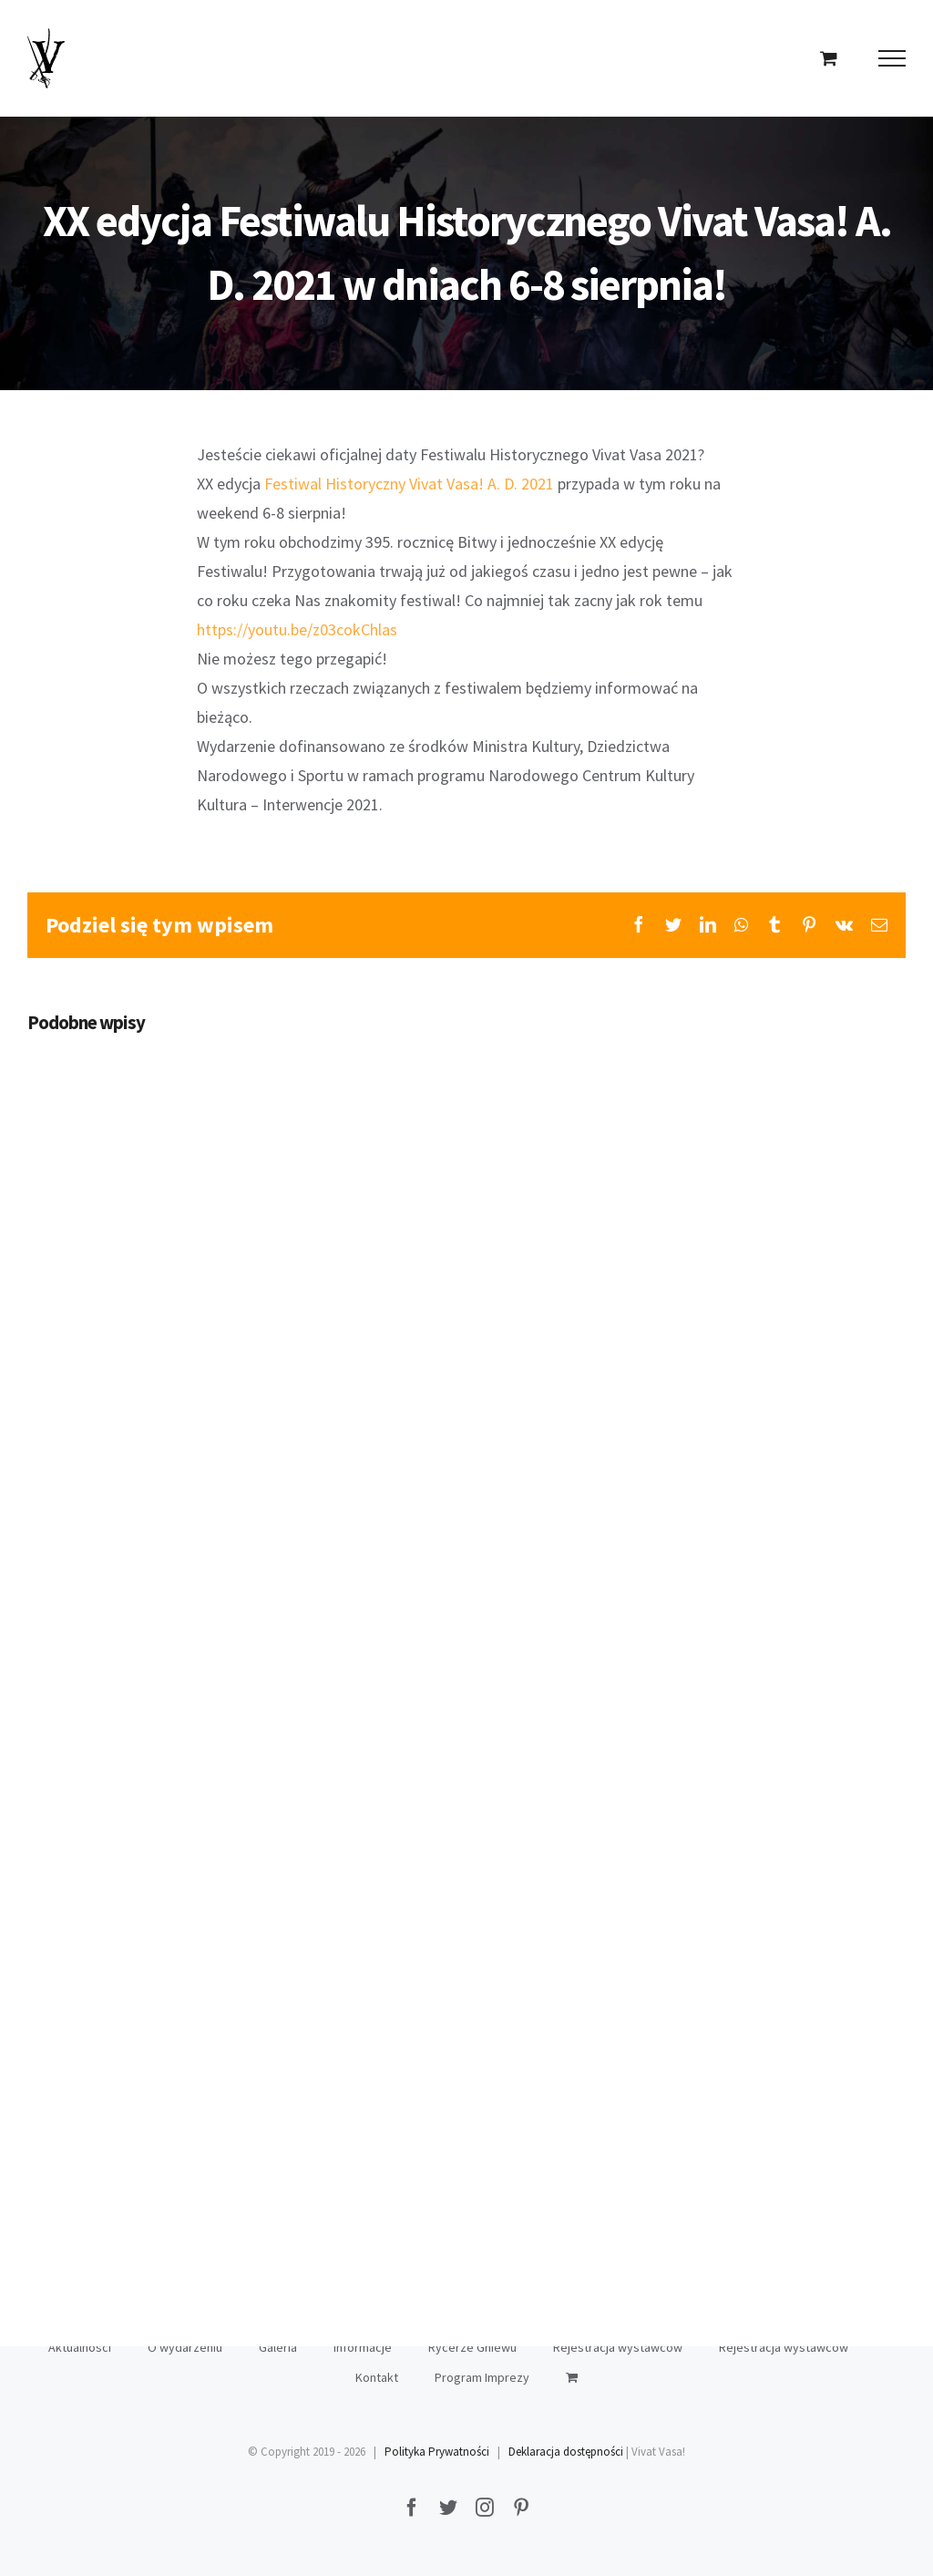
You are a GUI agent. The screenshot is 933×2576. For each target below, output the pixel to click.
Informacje (362, 2347)
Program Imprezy (482, 2377)
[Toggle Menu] (892, 58)
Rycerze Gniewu (472, 2347)
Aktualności (79, 2347)
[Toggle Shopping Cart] (828, 57)
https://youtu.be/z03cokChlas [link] (297, 629)
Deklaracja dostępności (565, 2451)
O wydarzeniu (185, 2347)
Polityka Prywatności (436, 2451)
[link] (409, 483)
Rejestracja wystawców (617, 2347)
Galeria (278, 2347)
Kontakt (376, 2377)
